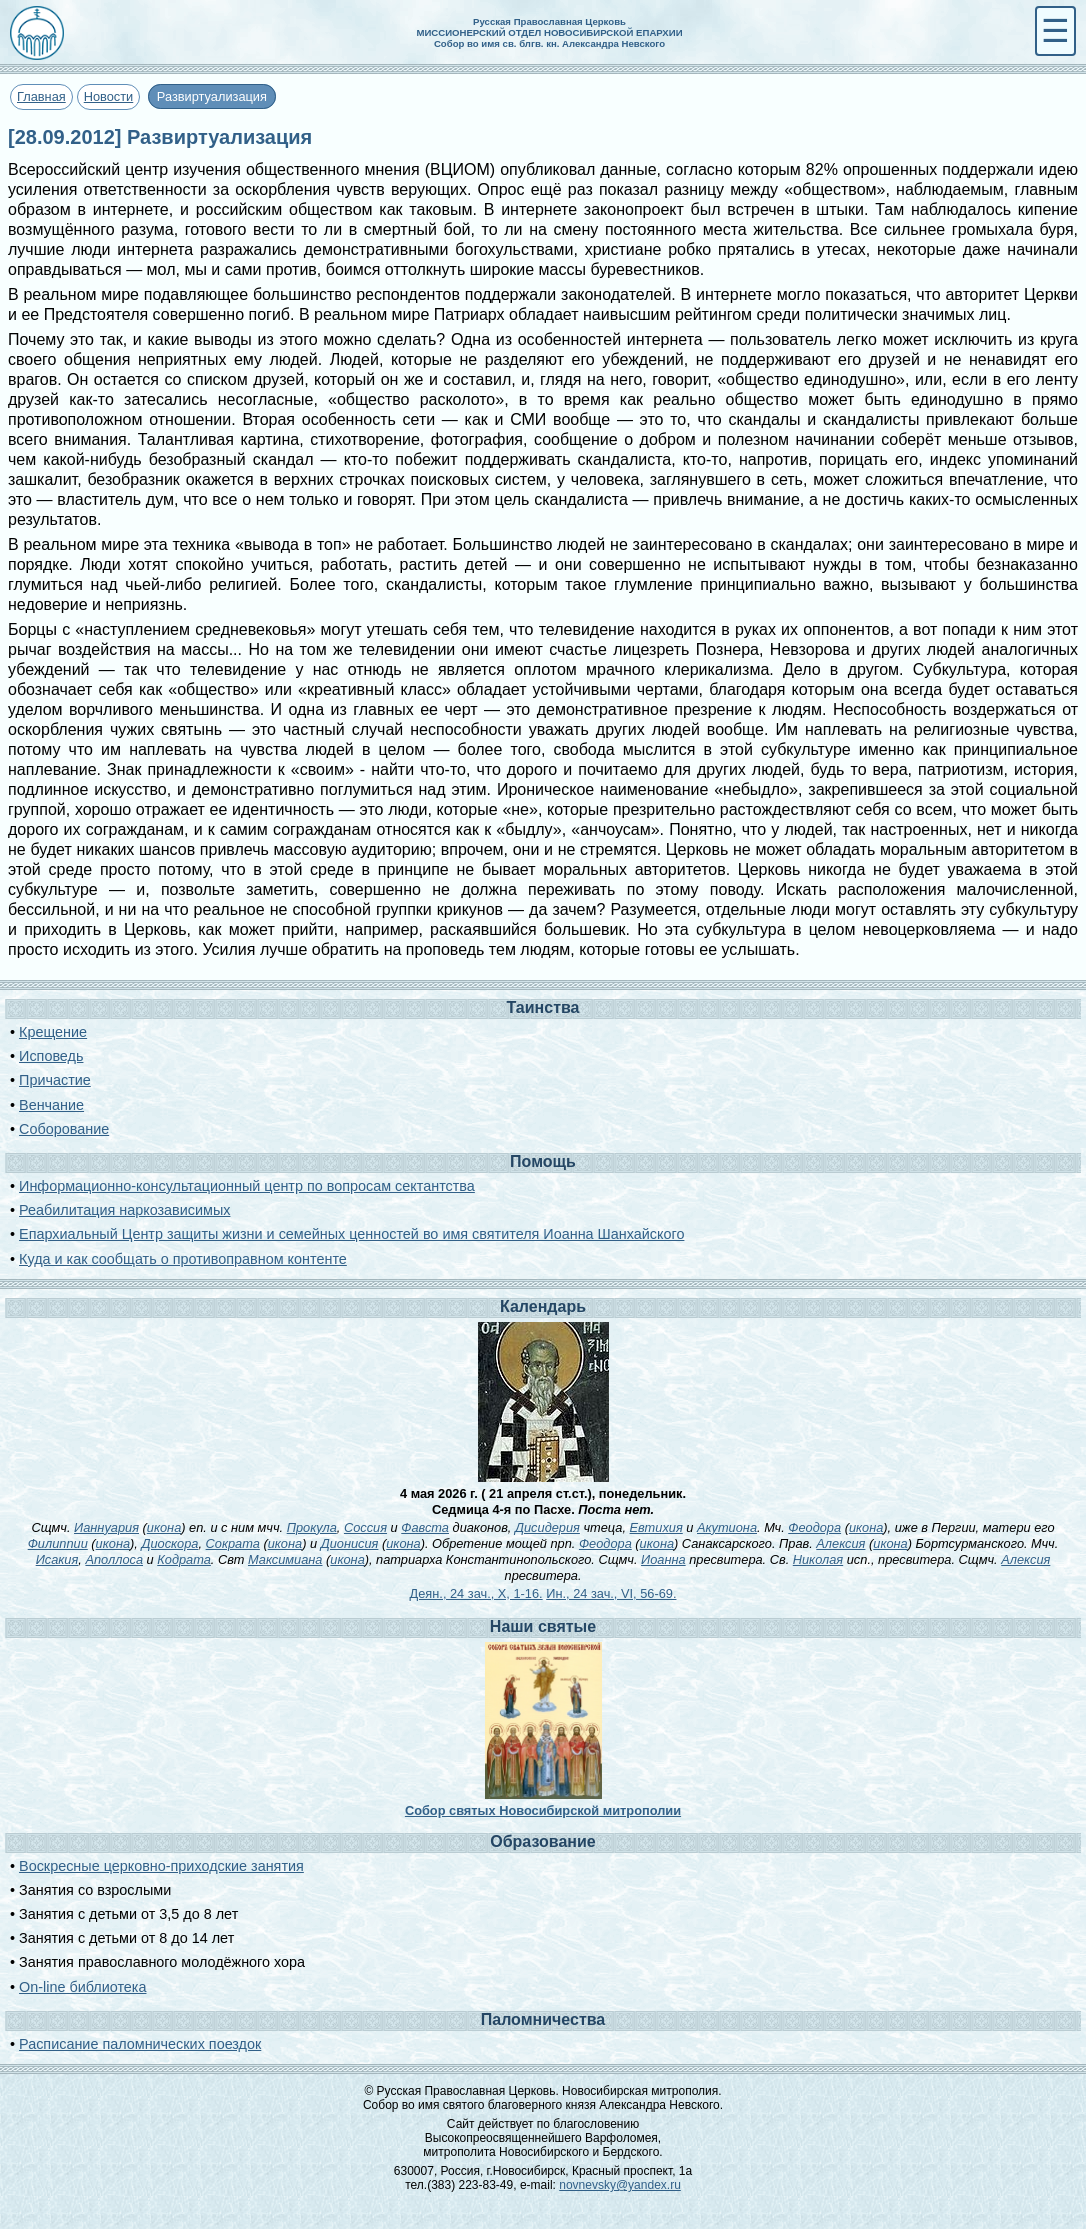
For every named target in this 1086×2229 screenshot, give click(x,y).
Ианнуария (106, 1527)
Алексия (840, 1543)
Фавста (425, 1527)
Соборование (64, 1129)
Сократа (233, 1543)
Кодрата (184, 1559)
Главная (41, 96)
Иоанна (663, 1559)
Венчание (51, 1105)
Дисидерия (547, 1527)
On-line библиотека (82, 1987)
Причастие (55, 1080)
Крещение (53, 1032)
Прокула (312, 1527)
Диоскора (169, 1543)
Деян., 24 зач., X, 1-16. (476, 1593)
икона (164, 1527)
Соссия (365, 1527)
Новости (109, 96)
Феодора (814, 1527)
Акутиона (727, 1527)
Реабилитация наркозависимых (124, 1210)
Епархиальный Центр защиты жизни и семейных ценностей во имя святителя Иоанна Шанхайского (351, 1234)
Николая (818, 1559)
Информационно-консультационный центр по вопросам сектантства (247, 1186)
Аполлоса (114, 1559)
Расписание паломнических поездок (140, 2044)
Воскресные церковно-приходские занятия (161, 1866)
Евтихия (656, 1527)
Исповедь (51, 1056)
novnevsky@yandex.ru (620, 2185)
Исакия (57, 1559)
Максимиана (285, 1559)
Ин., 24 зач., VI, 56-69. (611, 1593)
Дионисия (350, 1543)
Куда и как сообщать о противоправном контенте (183, 1259)
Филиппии (58, 1543)
